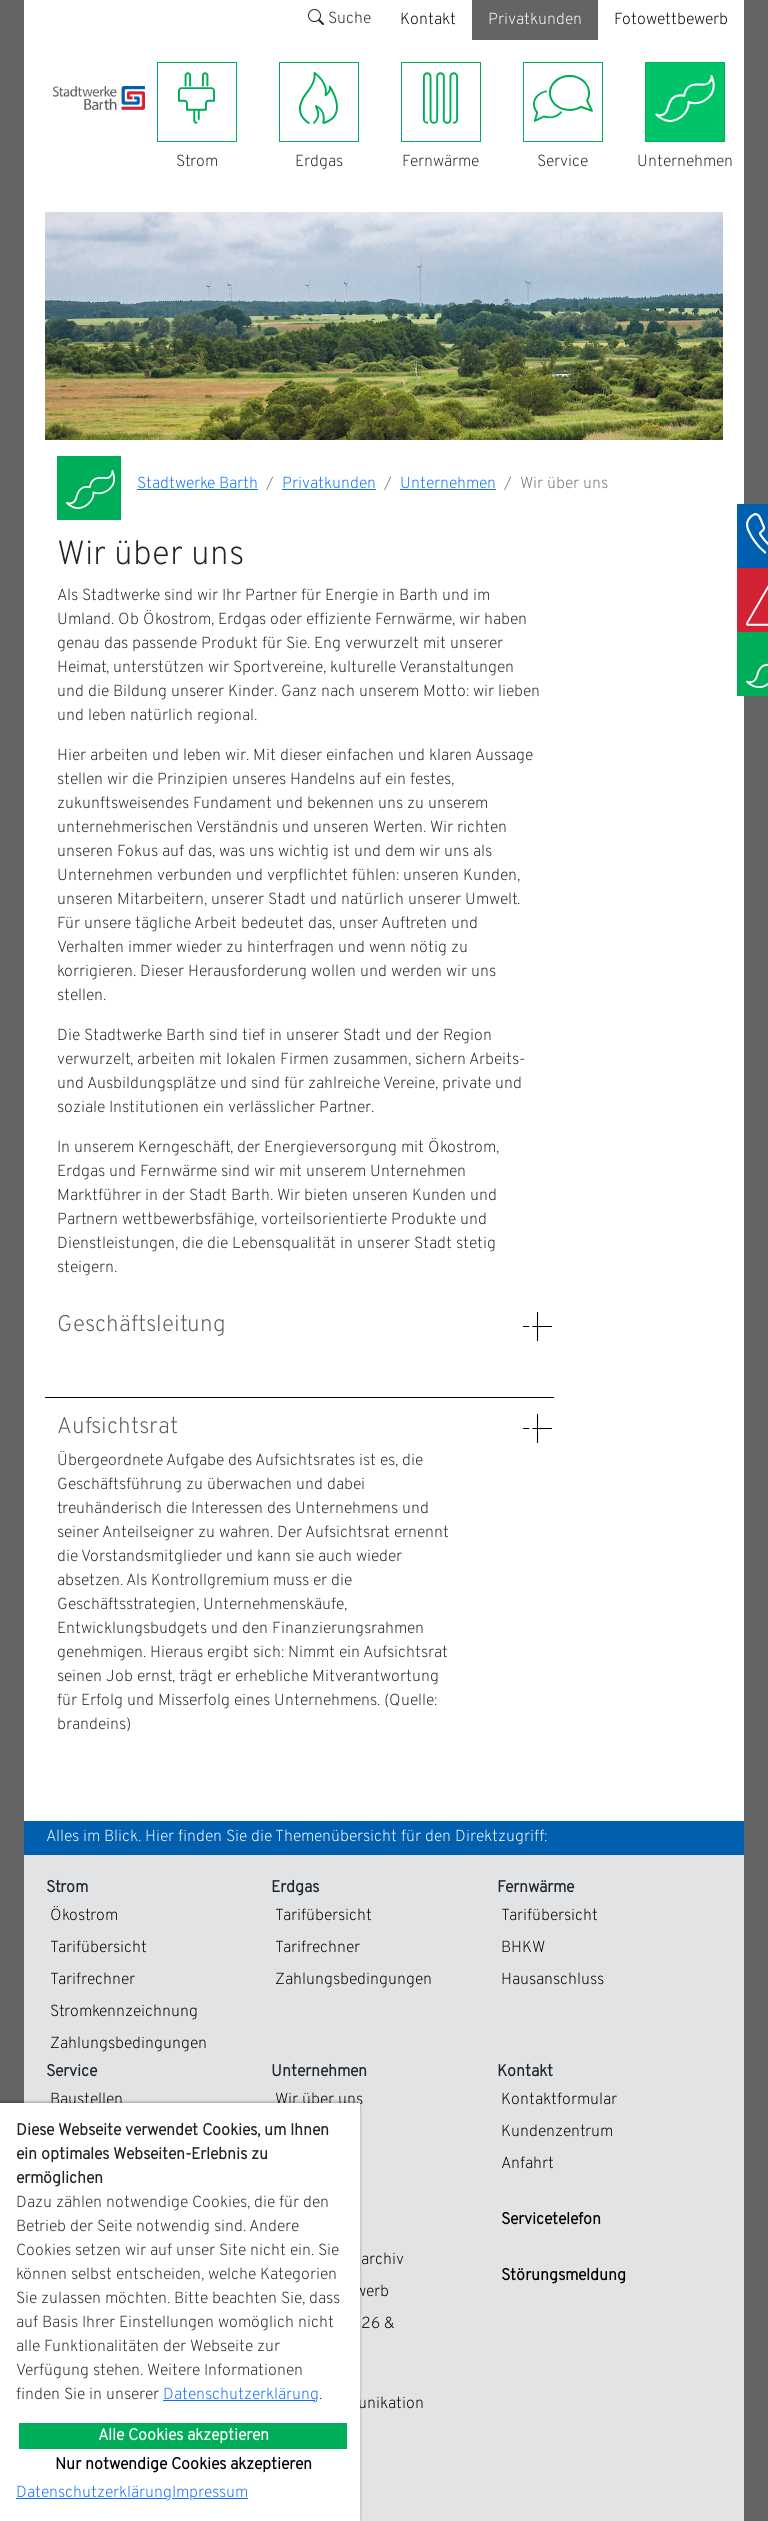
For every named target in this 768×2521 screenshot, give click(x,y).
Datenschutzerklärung (241, 2395)
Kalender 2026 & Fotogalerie (335, 2336)
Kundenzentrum (557, 2132)
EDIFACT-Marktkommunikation (349, 2392)
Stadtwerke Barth (197, 484)
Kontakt (428, 20)
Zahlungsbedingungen (128, 2044)
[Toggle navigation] (65, 122)
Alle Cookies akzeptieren (183, 2436)
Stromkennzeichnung (124, 2012)
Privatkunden (535, 20)
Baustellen (86, 2100)
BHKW (523, 1948)
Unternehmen (448, 484)
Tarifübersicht (98, 1948)
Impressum (210, 2493)
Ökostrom (84, 1916)
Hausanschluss (552, 1980)
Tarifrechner (92, 1980)
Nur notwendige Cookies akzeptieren (183, 2465)
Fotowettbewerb (671, 20)
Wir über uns (319, 2100)
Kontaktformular (559, 2100)
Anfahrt (527, 2164)
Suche (339, 19)
